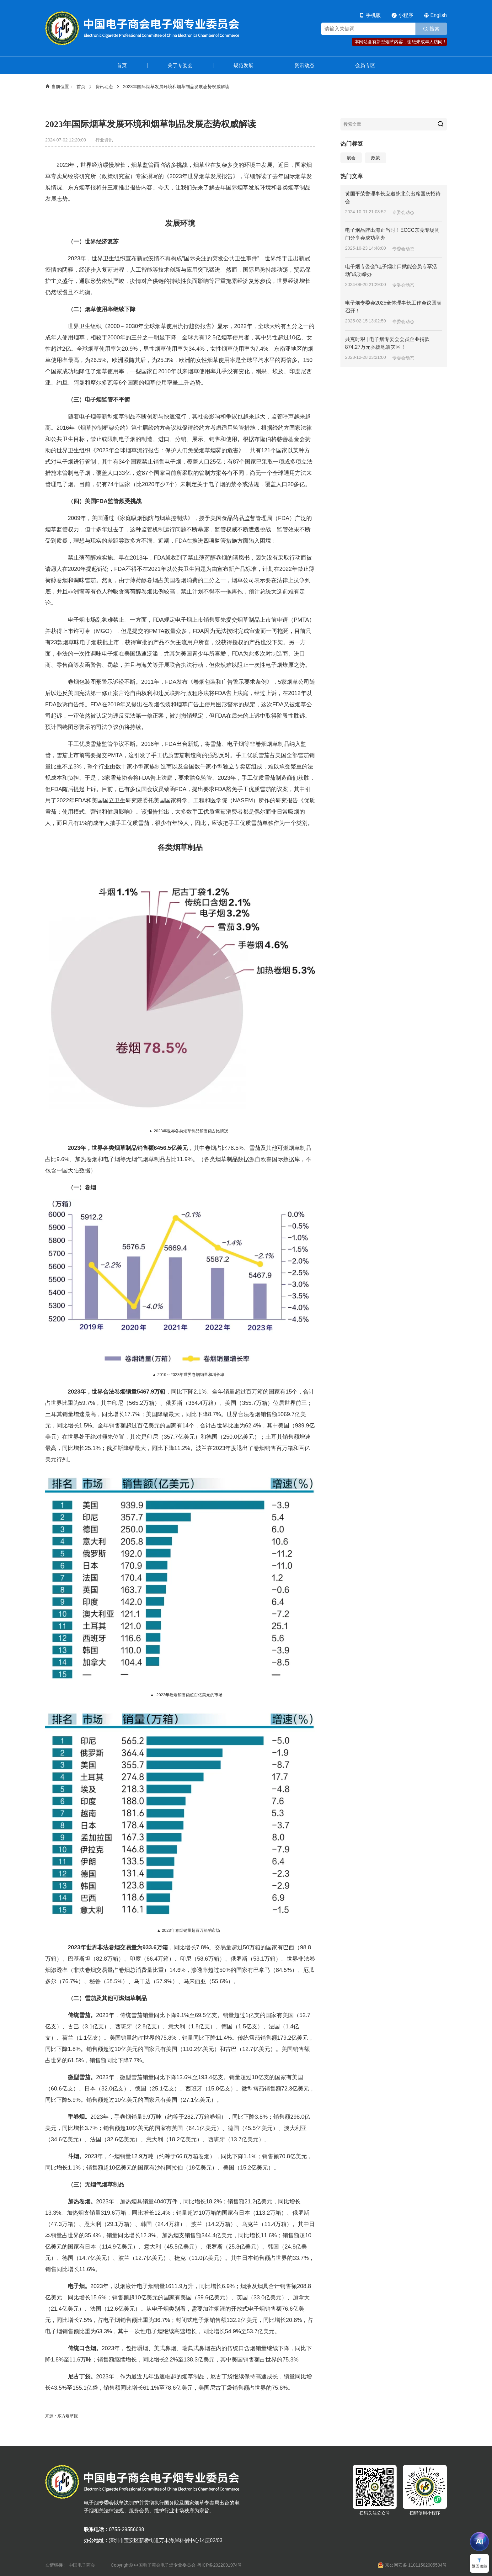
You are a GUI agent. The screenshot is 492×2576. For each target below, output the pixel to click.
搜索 (435, 28)
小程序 (405, 15)
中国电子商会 (82, 2565)
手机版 (373, 15)
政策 (375, 157)
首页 (122, 65)
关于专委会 (180, 65)
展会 (351, 157)
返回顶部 (479, 2566)
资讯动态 (304, 65)
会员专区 (365, 65)
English (438, 15)
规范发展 (243, 65)
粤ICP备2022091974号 (219, 2565)
